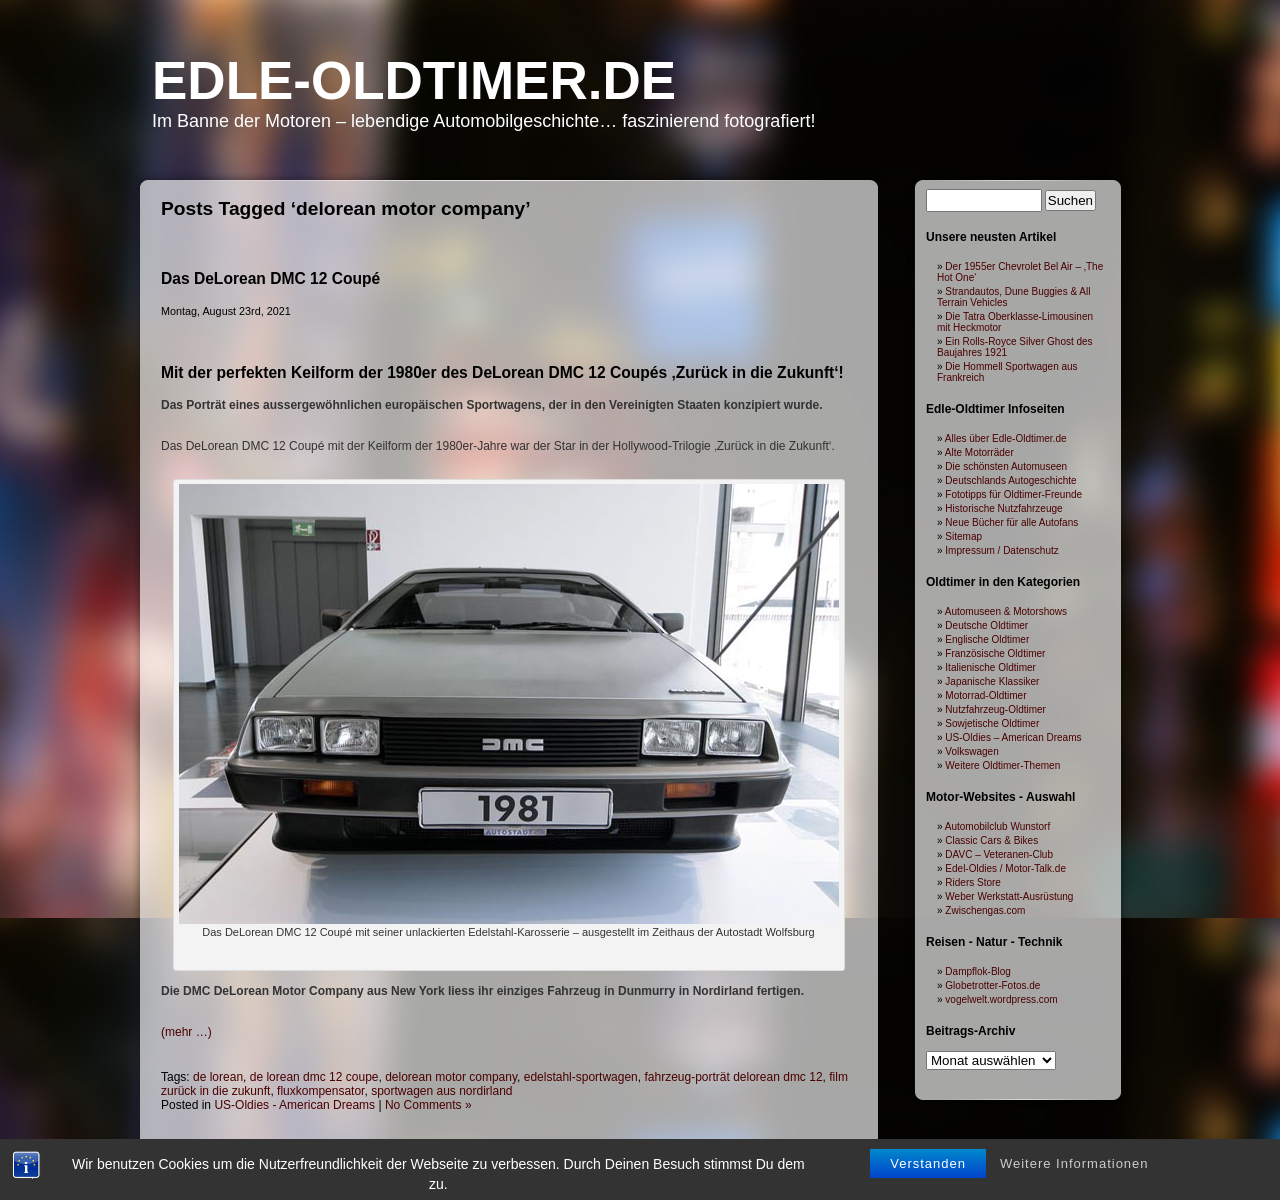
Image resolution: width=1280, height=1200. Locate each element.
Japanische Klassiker (992, 681)
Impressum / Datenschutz (1001, 550)
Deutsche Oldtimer (986, 625)
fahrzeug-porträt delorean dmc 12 (733, 1077)
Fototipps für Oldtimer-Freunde (1013, 494)
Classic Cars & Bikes (991, 840)
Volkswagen (971, 751)
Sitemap (963, 536)
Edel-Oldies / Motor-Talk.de (1005, 868)
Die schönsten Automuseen (1006, 466)
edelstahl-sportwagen (581, 1077)
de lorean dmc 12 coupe (314, 1077)
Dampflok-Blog (978, 971)
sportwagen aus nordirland (441, 1091)
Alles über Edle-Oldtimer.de (1006, 438)
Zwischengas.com (985, 910)
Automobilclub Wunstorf (997, 826)
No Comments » (428, 1105)
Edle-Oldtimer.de (414, 80)
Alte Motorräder (979, 452)
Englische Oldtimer (987, 639)
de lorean (218, 1077)
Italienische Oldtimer (990, 667)
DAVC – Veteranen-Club (999, 854)
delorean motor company (451, 1077)
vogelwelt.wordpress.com (1001, 999)
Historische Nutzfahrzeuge (1003, 508)
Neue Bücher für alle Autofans (1011, 522)
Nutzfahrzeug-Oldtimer (995, 709)
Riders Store (973, 882)
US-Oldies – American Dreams (1013, 737)
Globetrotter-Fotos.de (992, 985)
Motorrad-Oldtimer (985, 695)
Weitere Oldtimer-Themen (1002, 765)
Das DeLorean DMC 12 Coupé (270, 278)
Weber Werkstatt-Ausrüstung (1009, 896)
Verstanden (928, 1177)
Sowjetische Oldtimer (992, 723)
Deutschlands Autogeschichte (1010, 480)
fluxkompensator (320, 1091)
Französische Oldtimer (995, 653)
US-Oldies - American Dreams (294, 1105)
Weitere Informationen (1074, 1177)
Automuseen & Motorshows (1006, 611)
